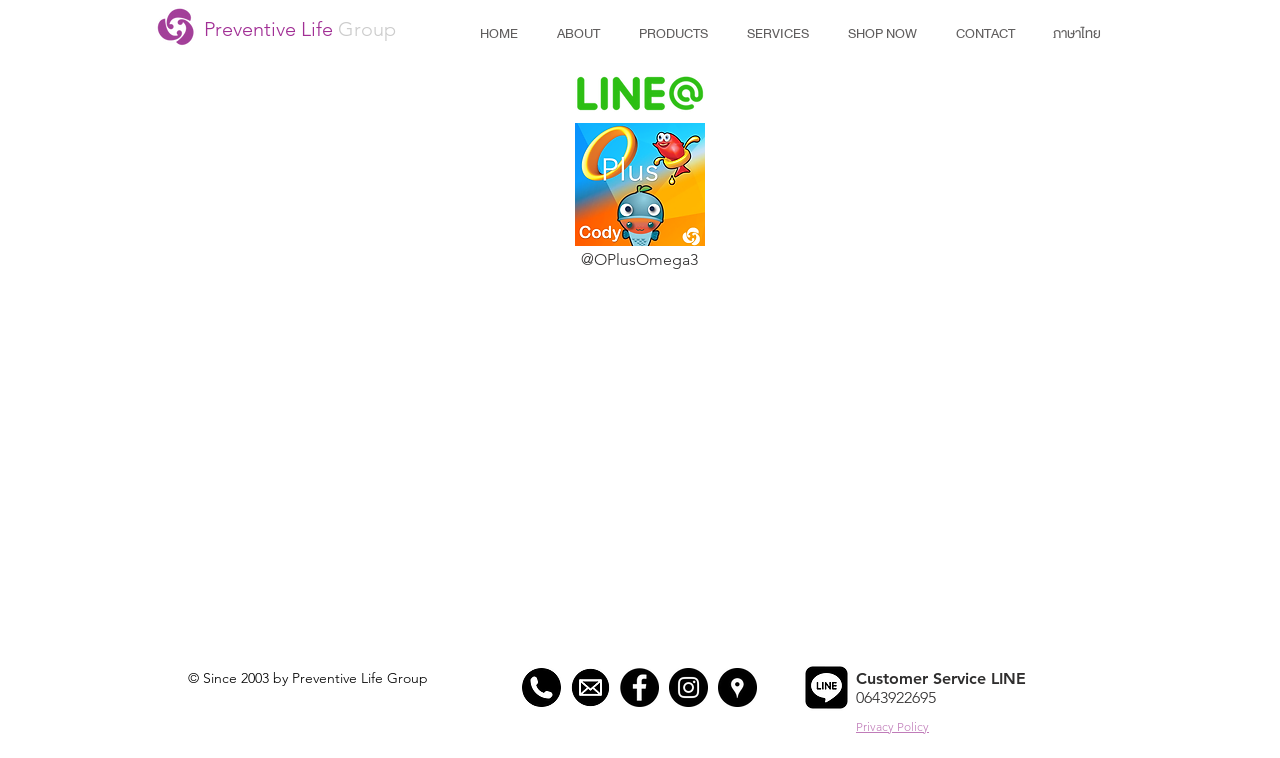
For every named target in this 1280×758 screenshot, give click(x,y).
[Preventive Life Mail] (590, 687)
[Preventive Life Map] (737, 687)
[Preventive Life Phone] (541, 687)
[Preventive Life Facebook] (639, 687)
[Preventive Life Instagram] (688, 687)
